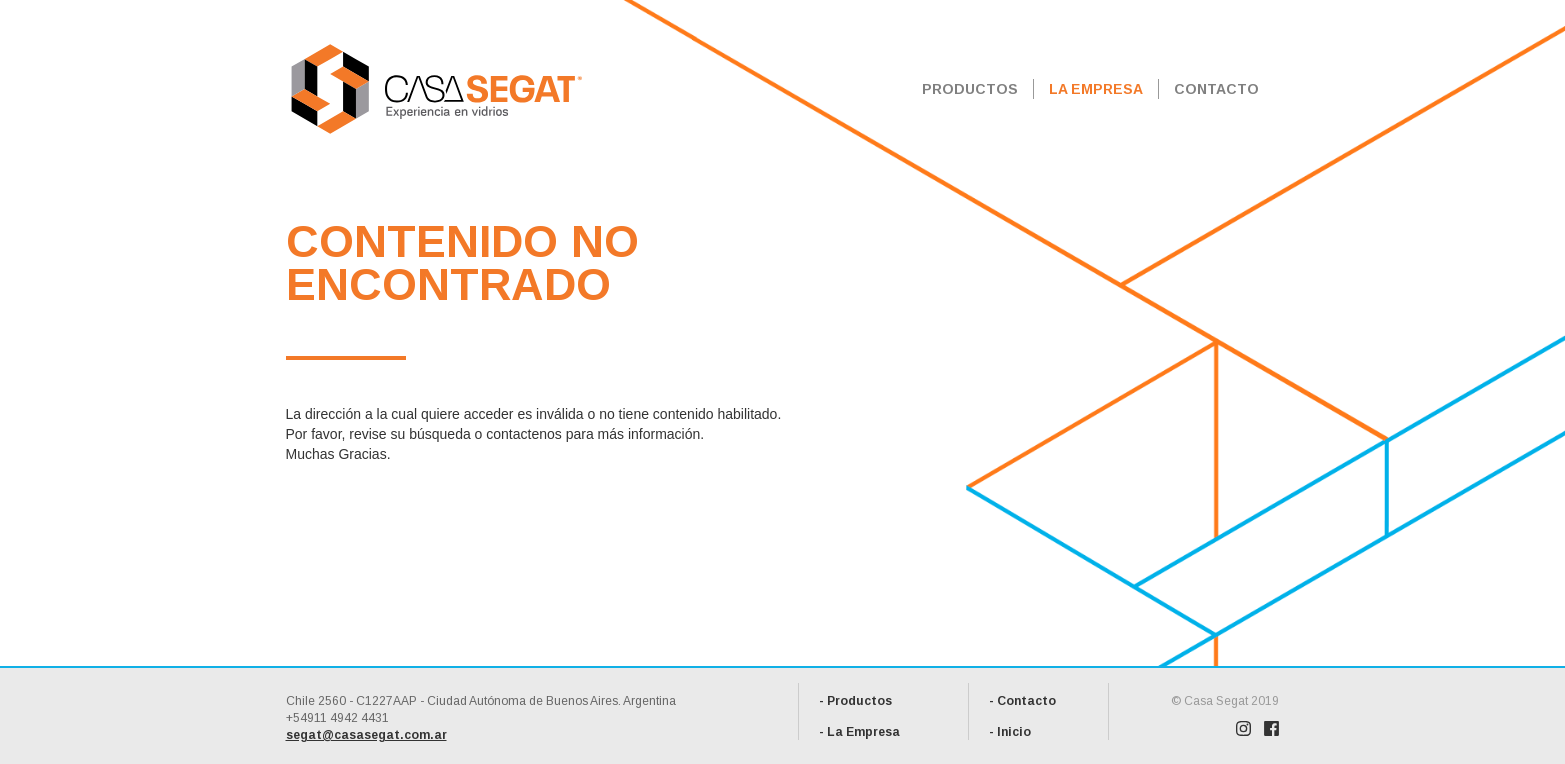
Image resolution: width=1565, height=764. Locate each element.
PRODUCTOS (970, 89)
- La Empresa (859, 732)
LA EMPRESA (1096, 89)
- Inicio (1010, 732)
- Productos (855, 701)
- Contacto (1022, 701)
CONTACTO (1216, 89)
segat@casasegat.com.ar (366, 735)
